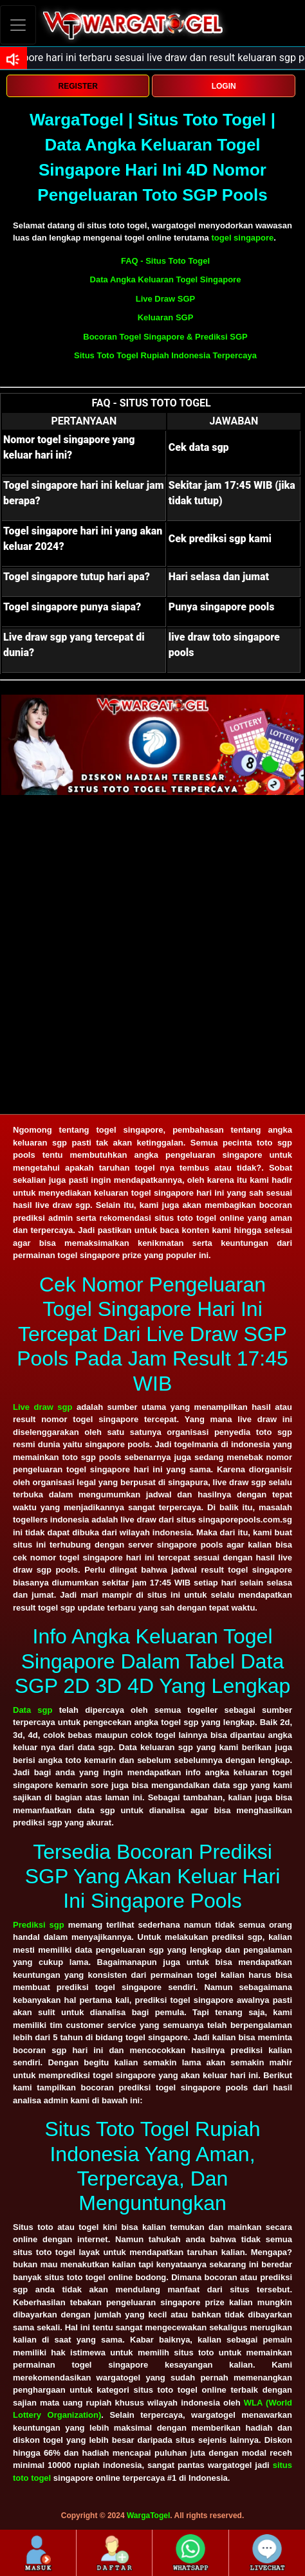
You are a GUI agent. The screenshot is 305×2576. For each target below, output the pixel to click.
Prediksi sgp (38, 1925)
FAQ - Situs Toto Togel (165, 261)
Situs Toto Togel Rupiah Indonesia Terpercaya (165, 355)
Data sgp (32, 1710)
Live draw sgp (42, 1407)
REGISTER (78, 86)
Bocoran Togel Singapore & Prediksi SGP (165, 337)
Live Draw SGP (165, 299)
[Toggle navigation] (18, 24)
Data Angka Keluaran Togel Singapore (165, 279)
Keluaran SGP (166, 317)
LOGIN (224, 86)
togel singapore (242, 237)
